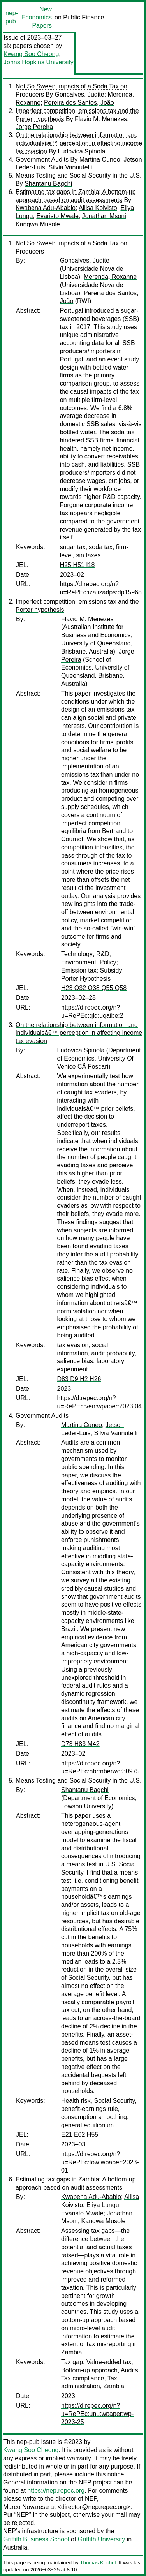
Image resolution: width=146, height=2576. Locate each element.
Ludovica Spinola (82, 151)
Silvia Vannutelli (70, 167)
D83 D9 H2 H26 (79, 1379)
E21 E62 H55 (79, 2134)
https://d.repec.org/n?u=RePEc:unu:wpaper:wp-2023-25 (97, 2413)
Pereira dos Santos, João (79, 102)
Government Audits (42, 159)
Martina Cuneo (99, 159)
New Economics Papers (36, 17)
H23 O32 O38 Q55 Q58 (94, 988)
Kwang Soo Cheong (31, 54)
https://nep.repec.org (55, 2490)
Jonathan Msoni (104, 216)
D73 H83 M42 (80, 1744)
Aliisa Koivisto (98, 207)
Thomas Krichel (98, 2562)
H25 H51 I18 (77, 565)
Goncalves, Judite (79, 94)
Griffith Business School (36, 2539)
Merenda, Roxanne (110, 276)
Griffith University (101, 2539)
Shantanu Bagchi (48, 183)
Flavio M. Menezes (101, 119)
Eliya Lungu (102, 2205)
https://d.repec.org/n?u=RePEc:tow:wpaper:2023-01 (100, 2162)
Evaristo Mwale (57, 216)
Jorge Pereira (34, 126)
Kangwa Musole (38, 224)
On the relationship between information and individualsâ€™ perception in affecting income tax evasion (79, 143)
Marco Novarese (26, 2507)
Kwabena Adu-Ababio (46, 207)
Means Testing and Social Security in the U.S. (78, 175)
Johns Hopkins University (39, 62)
